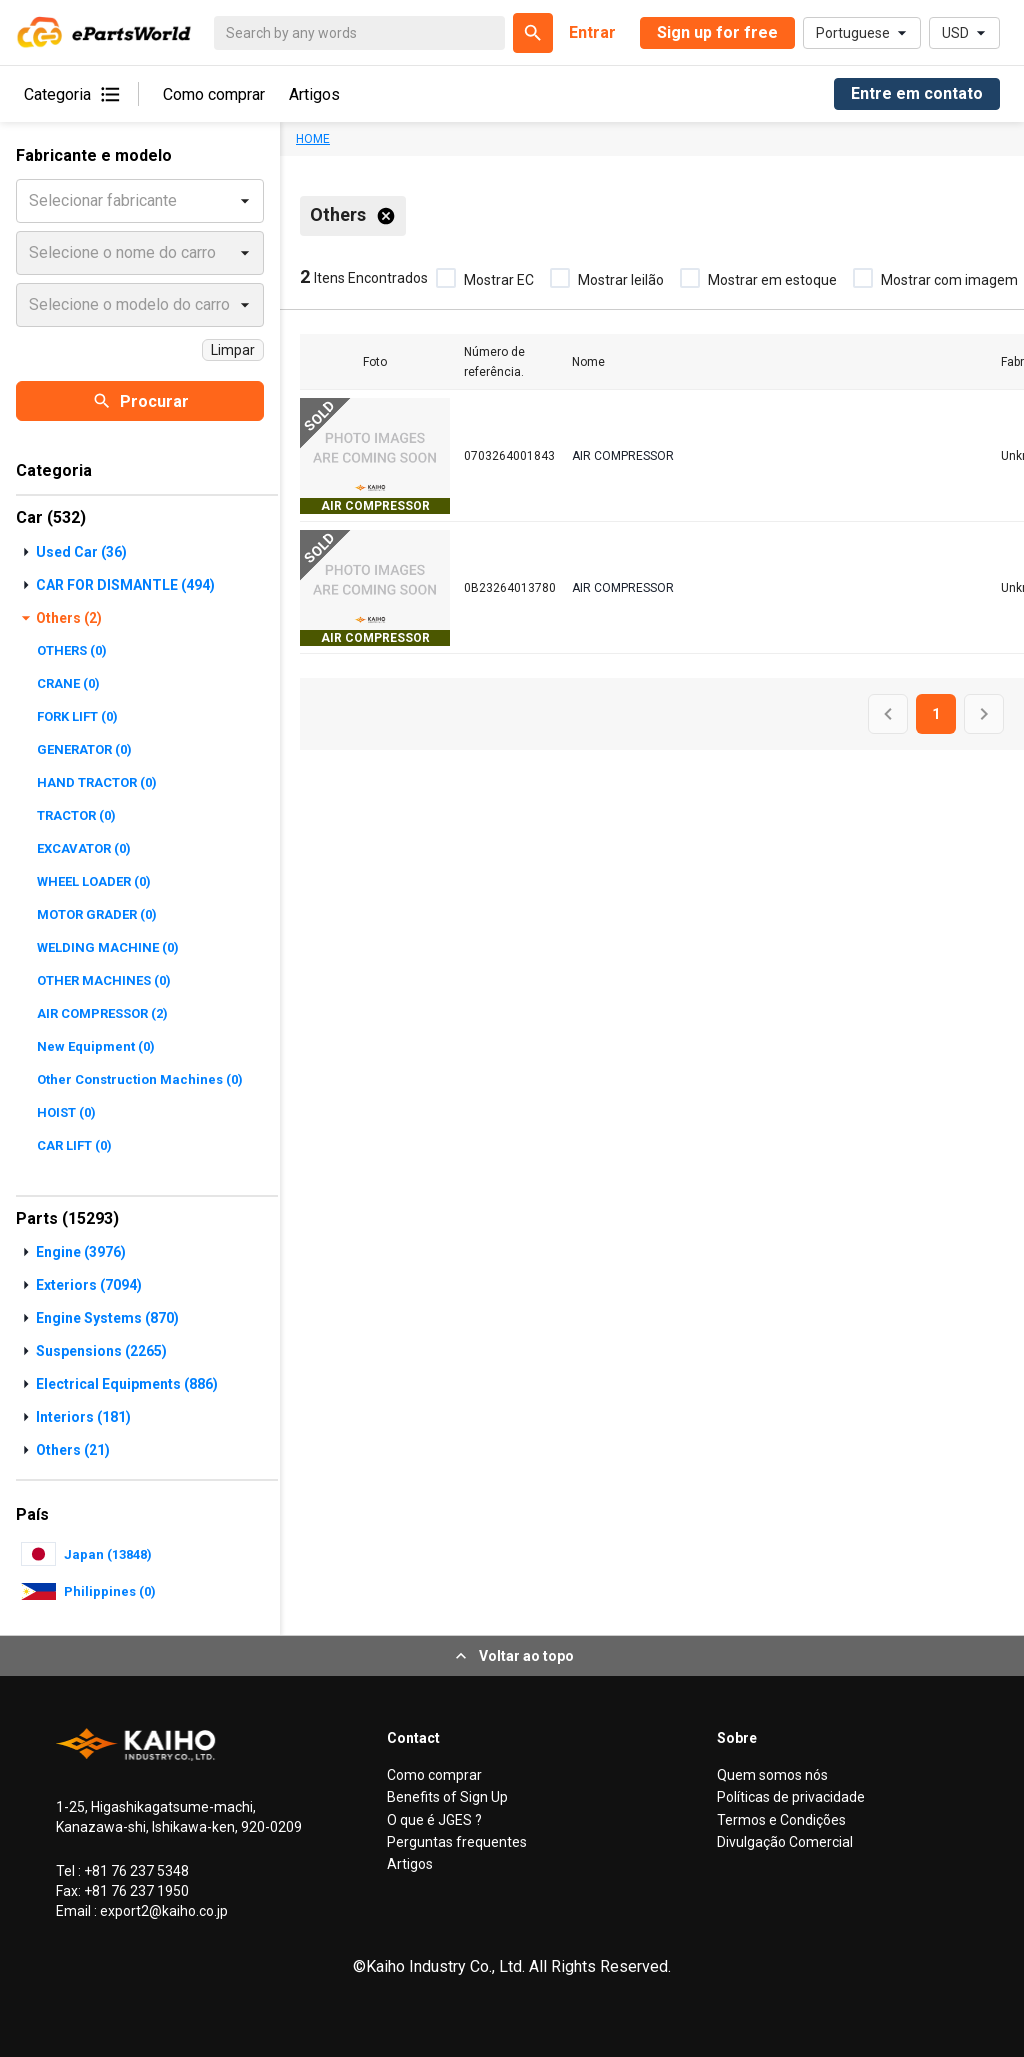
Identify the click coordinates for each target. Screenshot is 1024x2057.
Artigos (314, 94)
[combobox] (31, 201)
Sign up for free (717, 32)
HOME (313, 139)
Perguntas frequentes (457, 1842)
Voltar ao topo (512, 1656)
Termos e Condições (781, 1820)
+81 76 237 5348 (135, 1871)
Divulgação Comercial (785, 1842)
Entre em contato (917, 93)
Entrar (592, 32)
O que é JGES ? (434, 1820)
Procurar (140, 401)
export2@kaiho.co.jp (162, 1911)
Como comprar (214, 94)
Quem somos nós (772, 1775)
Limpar (233, 350)
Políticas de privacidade (791, 1797)
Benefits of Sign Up (447, 1797)
